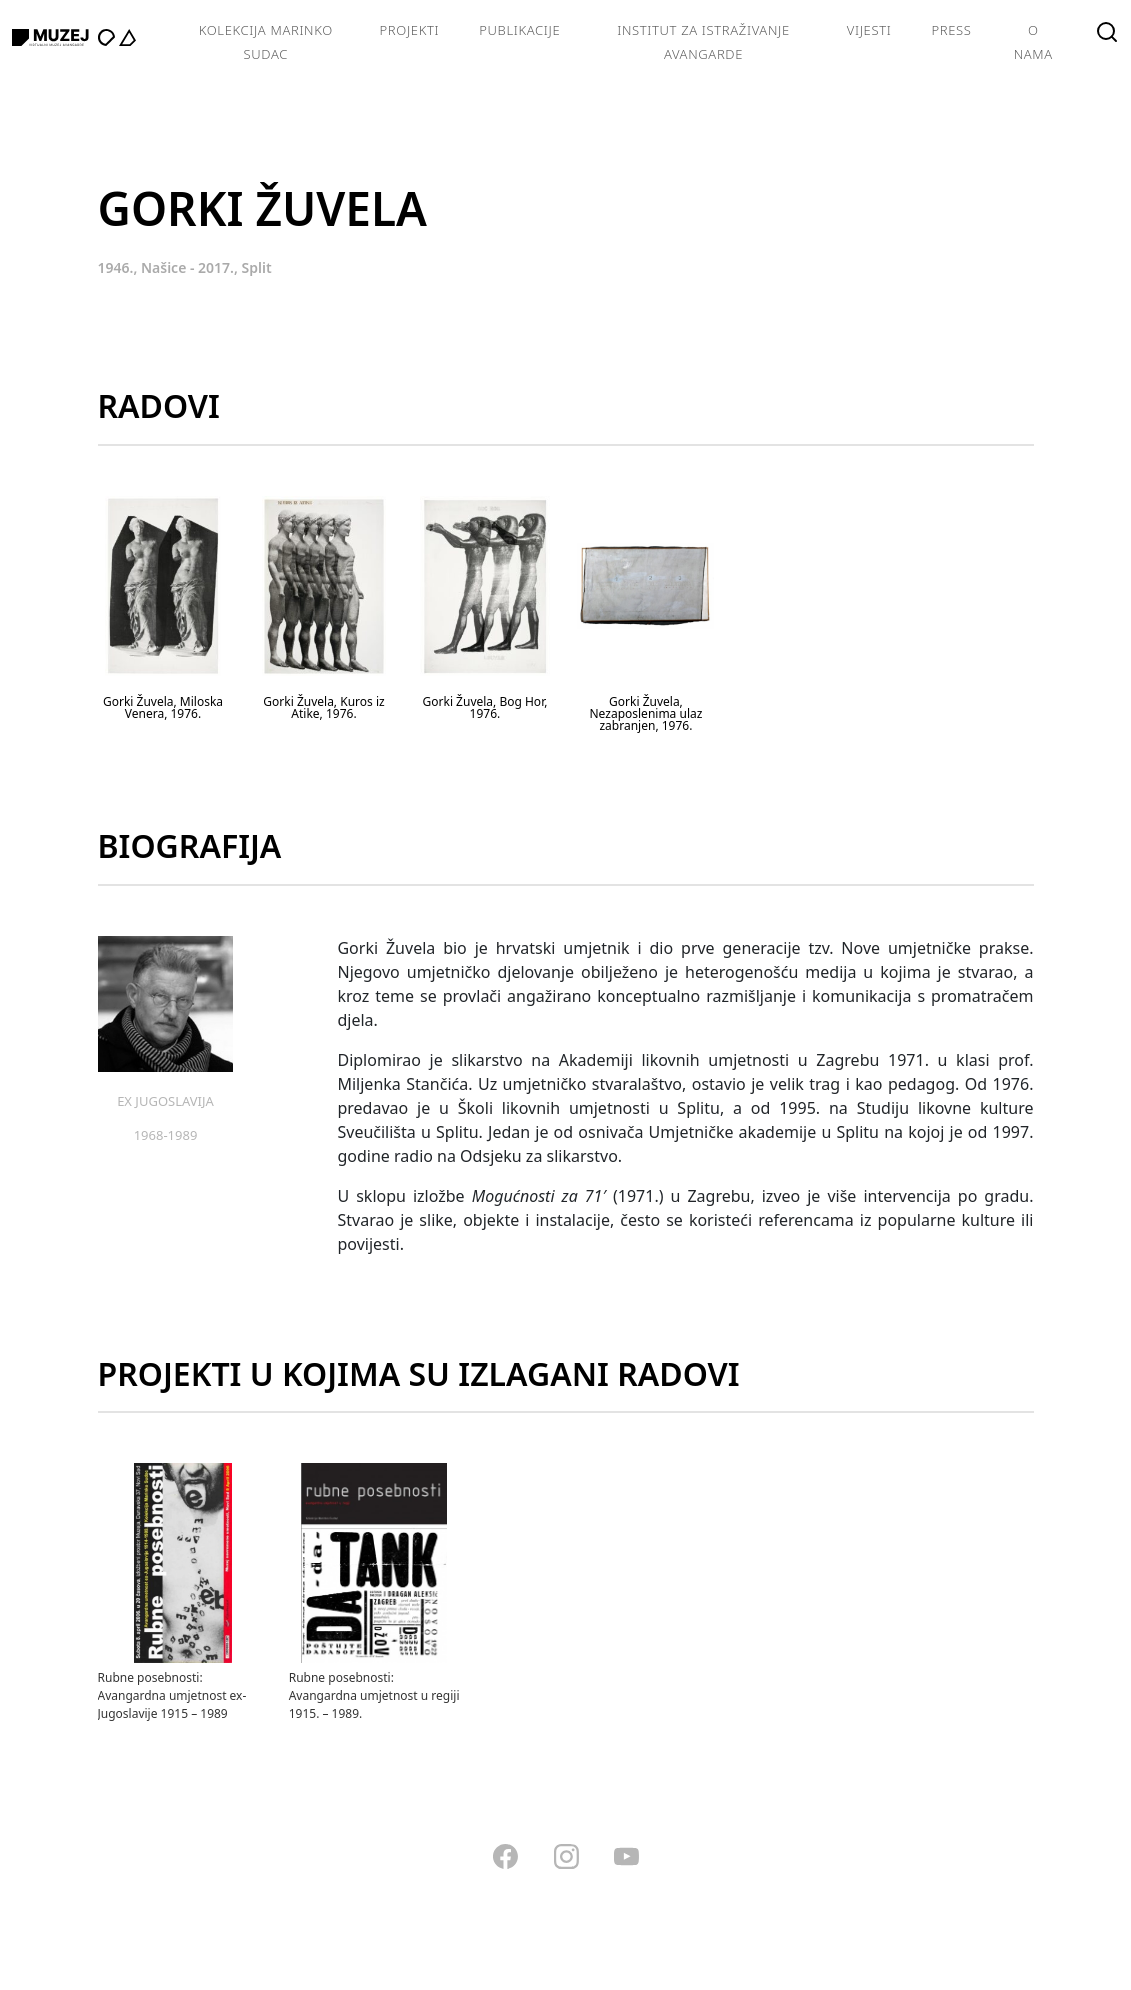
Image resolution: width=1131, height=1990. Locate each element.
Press (951, 30)
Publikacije (519, 30)
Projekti (410, 30)
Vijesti (869, 30)
